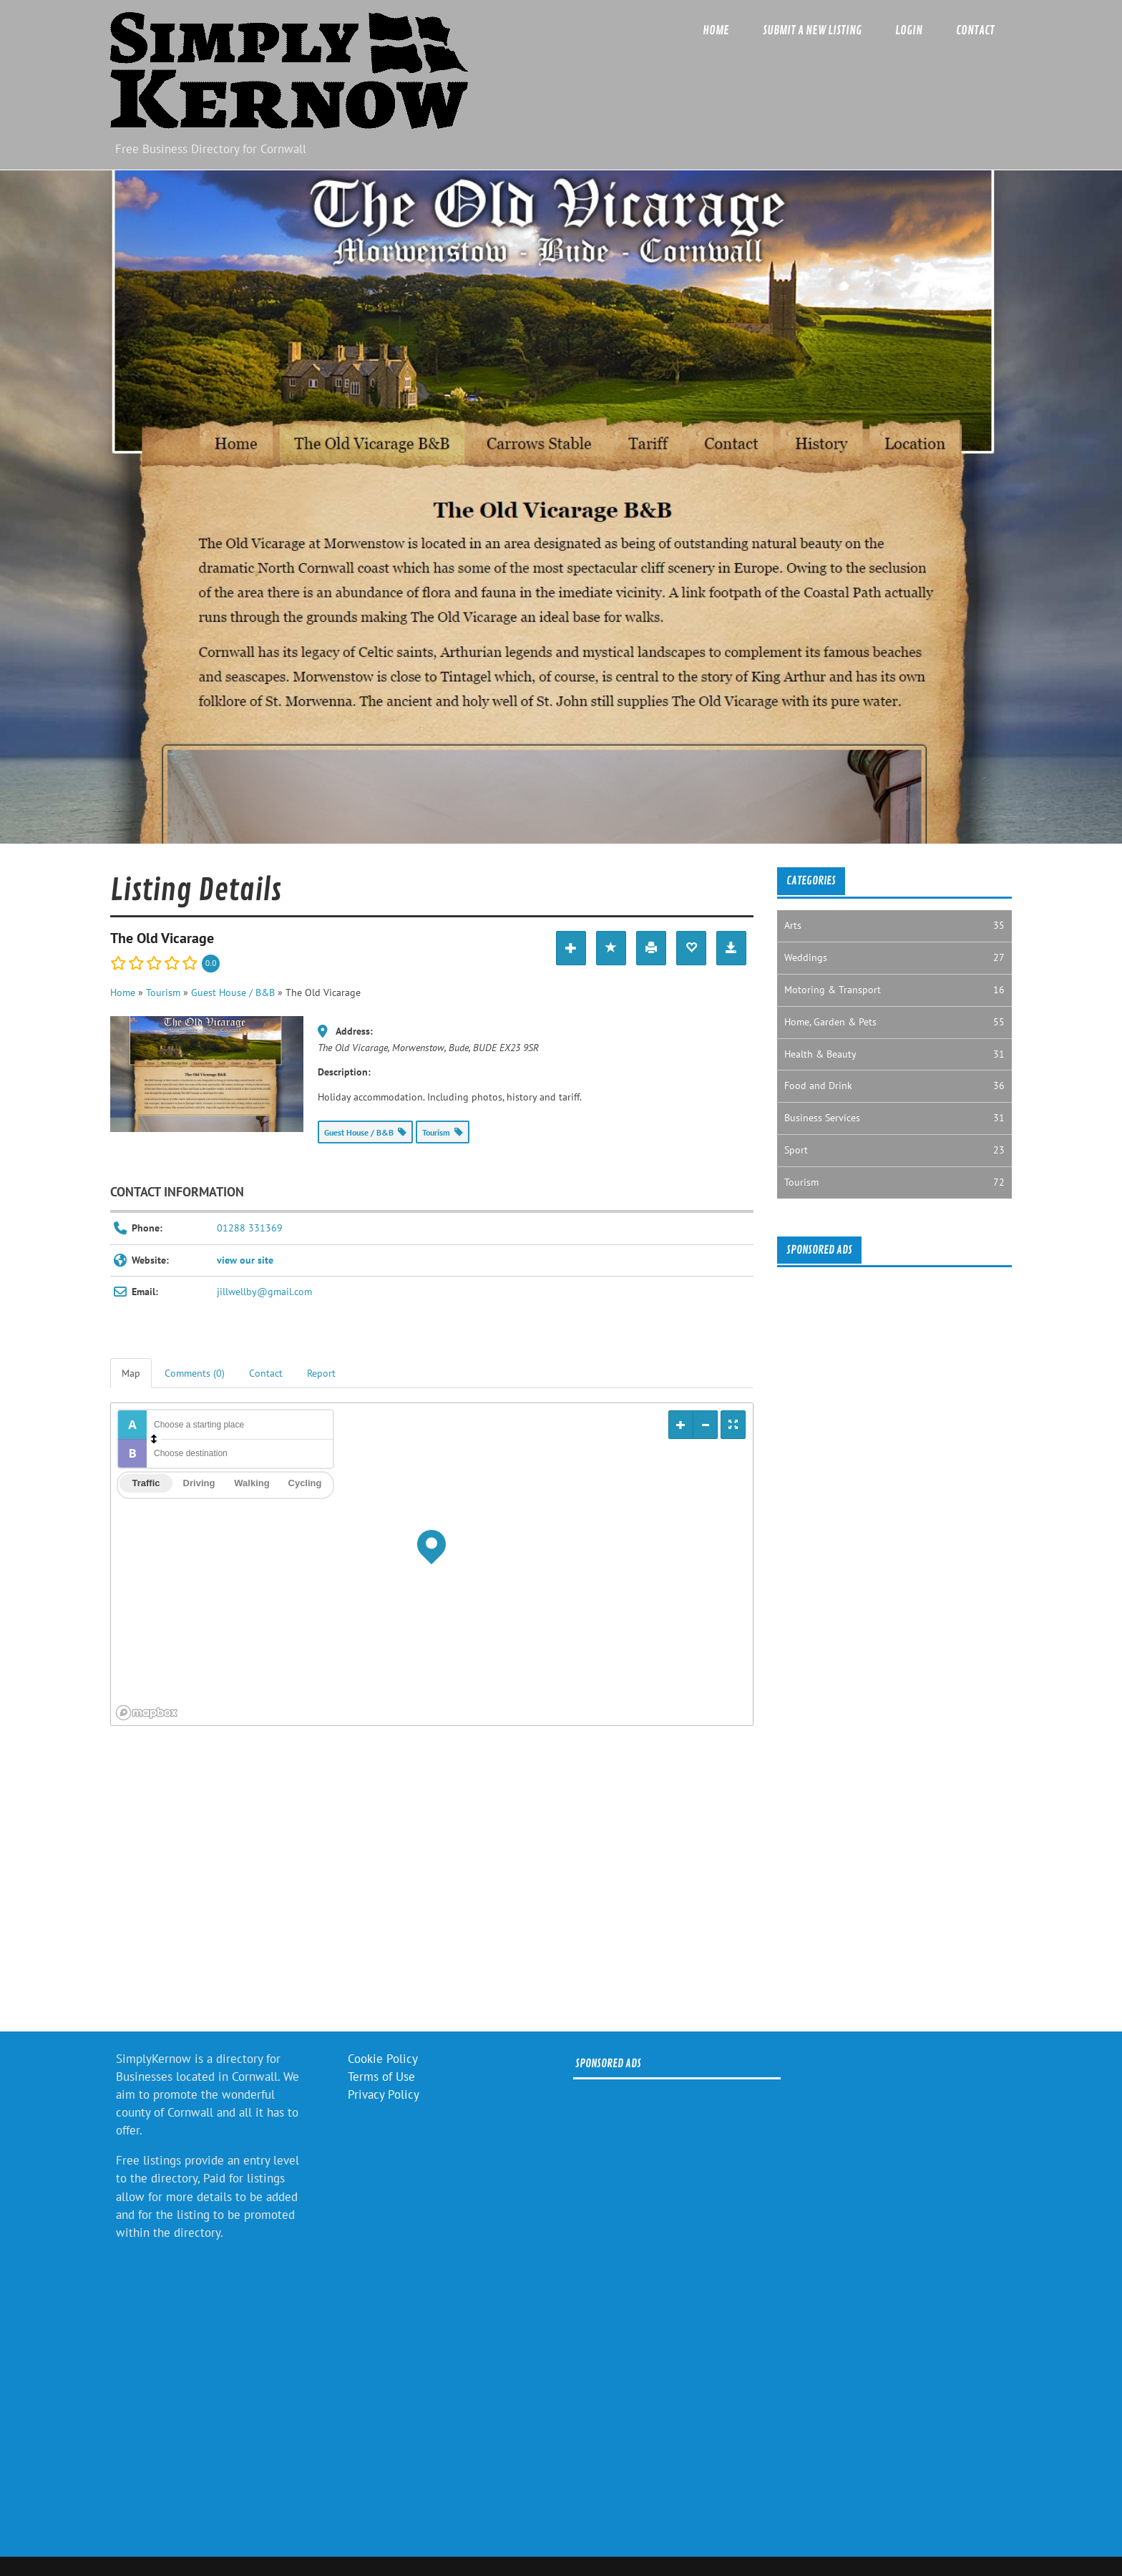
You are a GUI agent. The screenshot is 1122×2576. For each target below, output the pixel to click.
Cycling (305, 1483)
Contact (975, 30)
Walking (251, 1483)
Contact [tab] (266, 1373)
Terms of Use (381, 2076)
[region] (432, 1564)
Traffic (146, 1483)
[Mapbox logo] (146, 1712)
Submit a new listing (812, 30)
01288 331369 (250, 1227)
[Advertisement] (431, 1883)
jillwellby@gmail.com (264, 1291)
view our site (245, 1260)
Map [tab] (131, 1373)
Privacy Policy (383, 2094)
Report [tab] (321, 1373)
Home (716, 30)
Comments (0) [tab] (195, 1373)
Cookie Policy (383, 2059)
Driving (199, 1483)
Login (908, 30)
